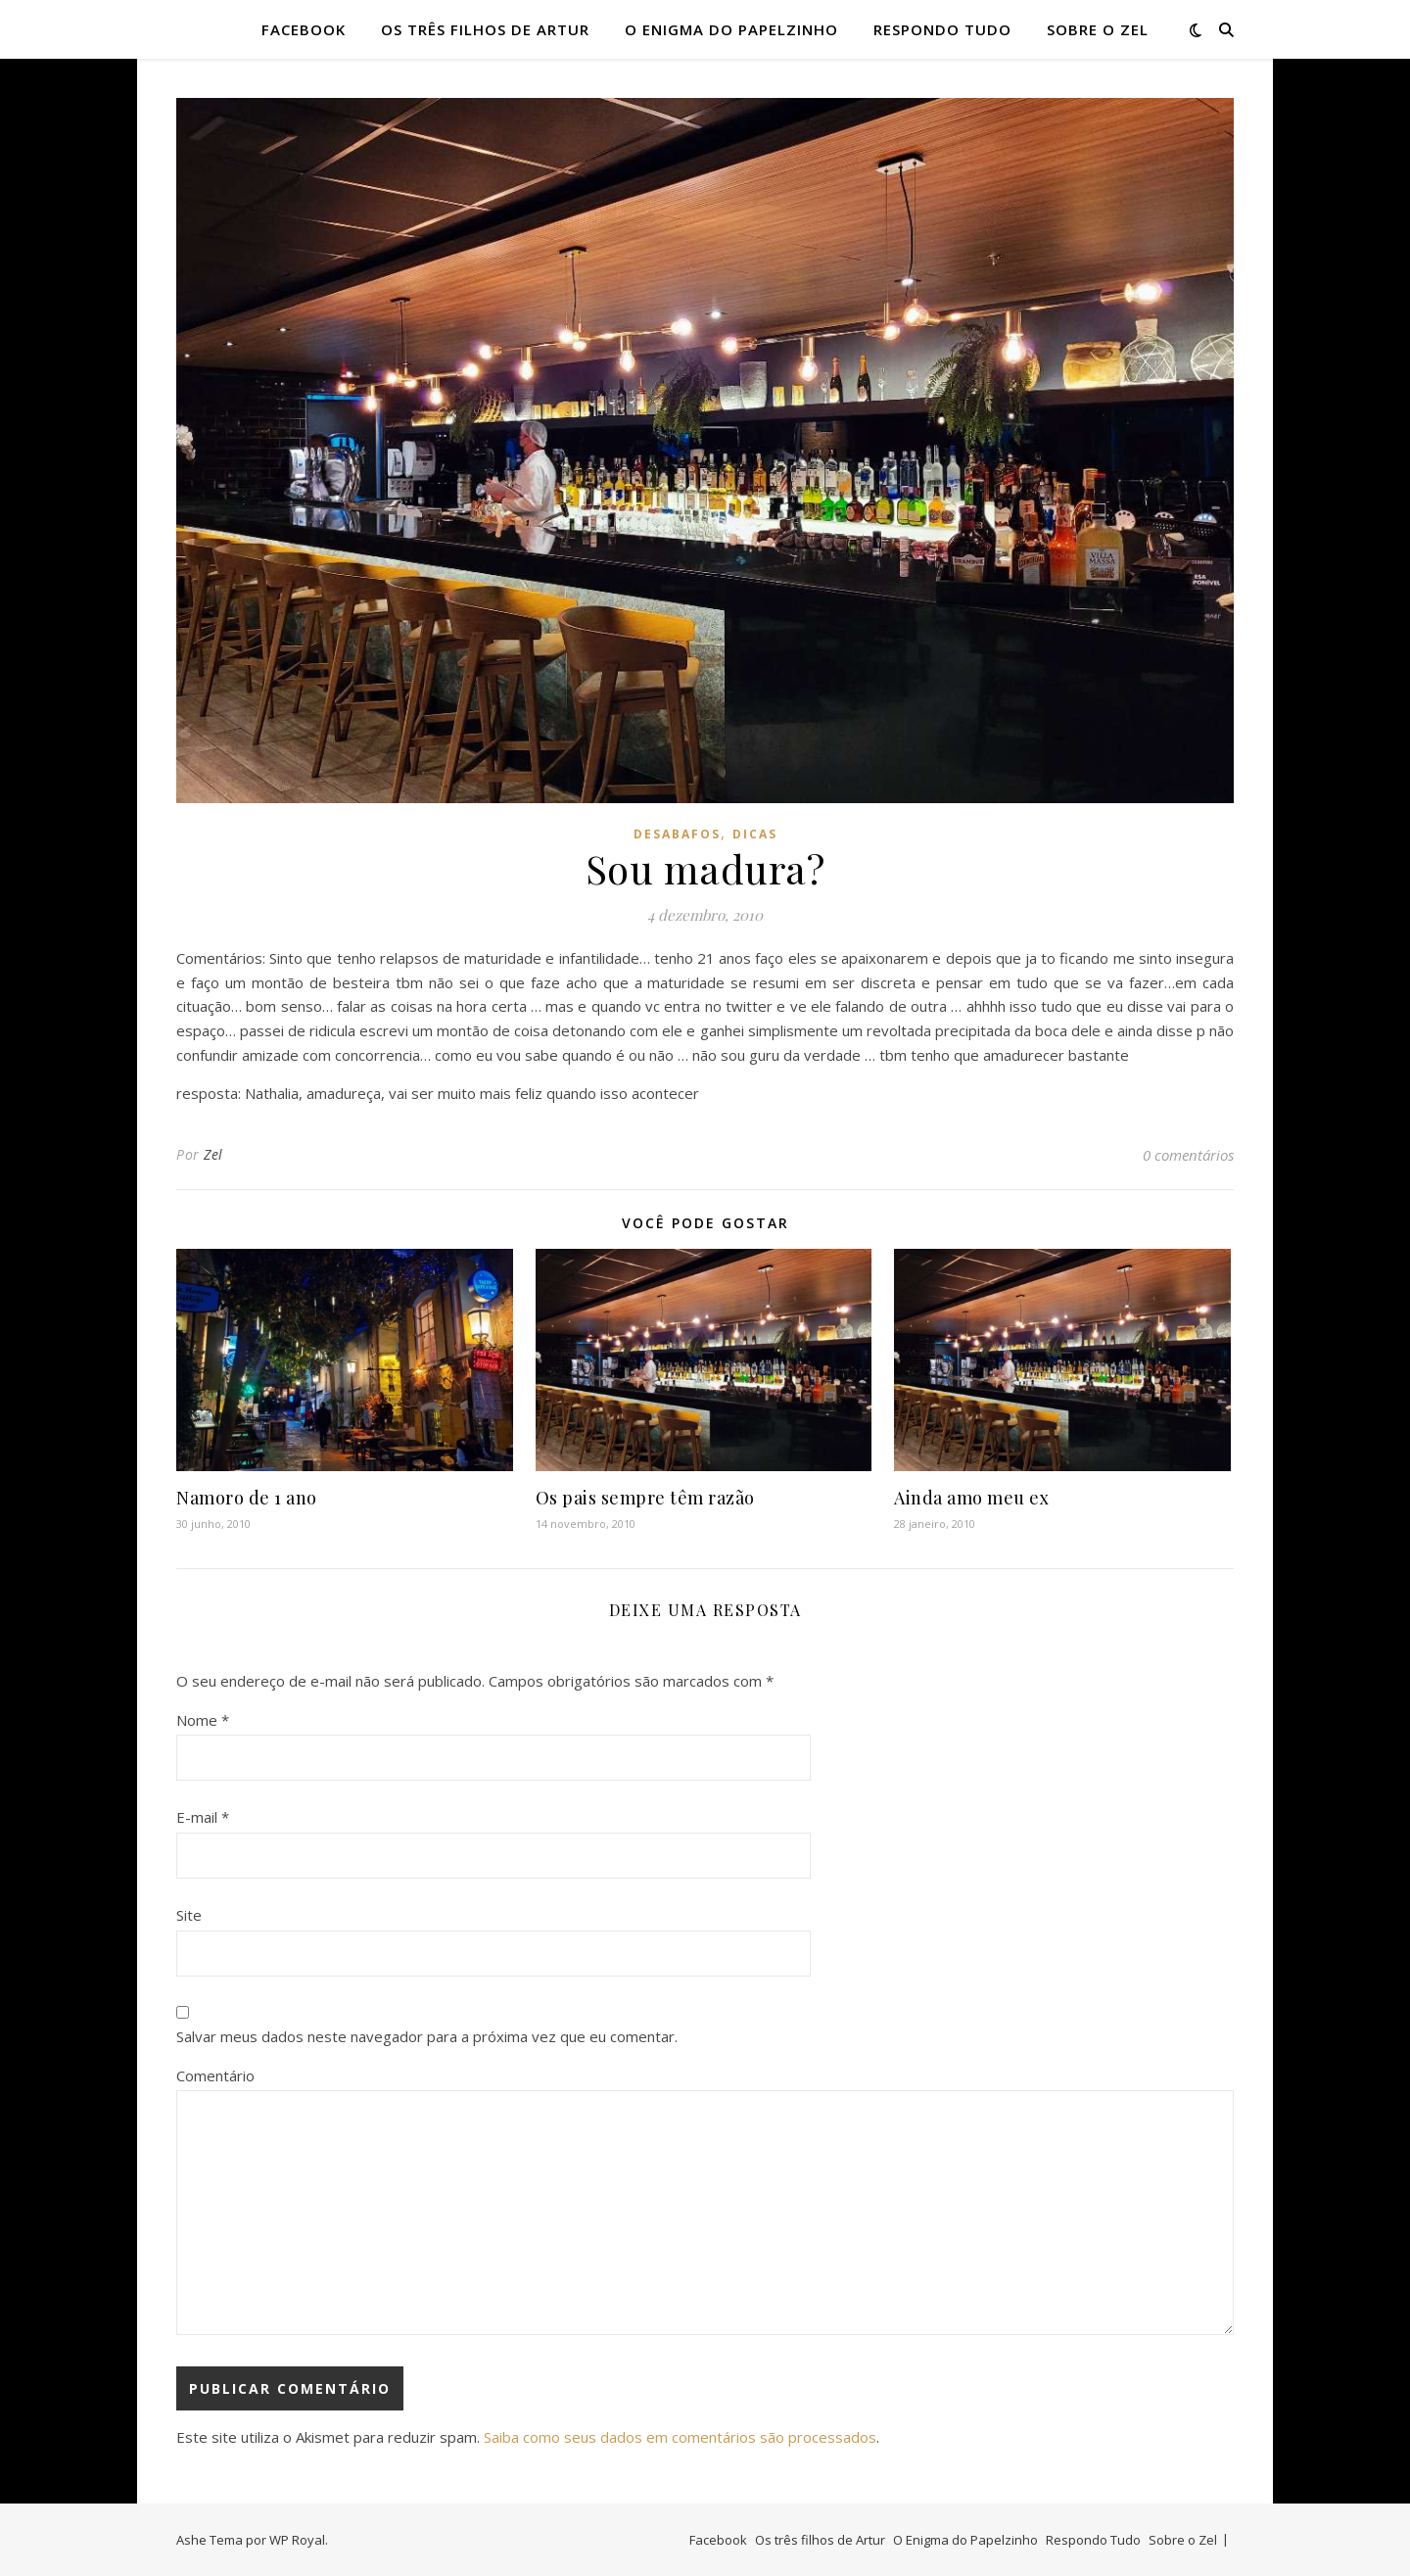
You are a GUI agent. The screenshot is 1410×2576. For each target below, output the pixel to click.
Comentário (215, 2075)
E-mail (202, 1817)
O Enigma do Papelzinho (731, 29)
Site (189, 1915)
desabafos (677, 834)
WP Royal (297, 2540)
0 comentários (1188, 1155)
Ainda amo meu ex (971, 1497)
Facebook (303, 29)
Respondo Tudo (942, 29)
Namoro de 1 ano (246, 1497)
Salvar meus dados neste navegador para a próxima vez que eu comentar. (427, 2036)
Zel (213, 1154)
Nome (202, 1720)
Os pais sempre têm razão (645, 1497)
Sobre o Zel (1098, 29)
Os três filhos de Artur (485, 29)
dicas (754, 834)
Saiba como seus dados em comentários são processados (680, 2437)
